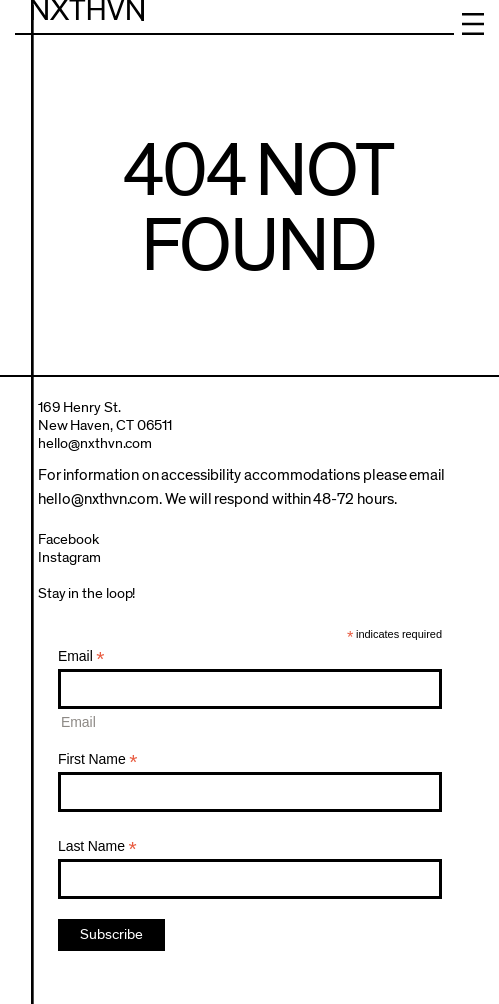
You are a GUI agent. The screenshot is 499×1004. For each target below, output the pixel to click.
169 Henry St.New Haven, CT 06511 (105, 416)
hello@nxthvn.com (95, 443)
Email (81, 656)
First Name (98, 759)
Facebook (68, 539)
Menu (473, 24)
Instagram (69, 557)
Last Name (97, 846)
